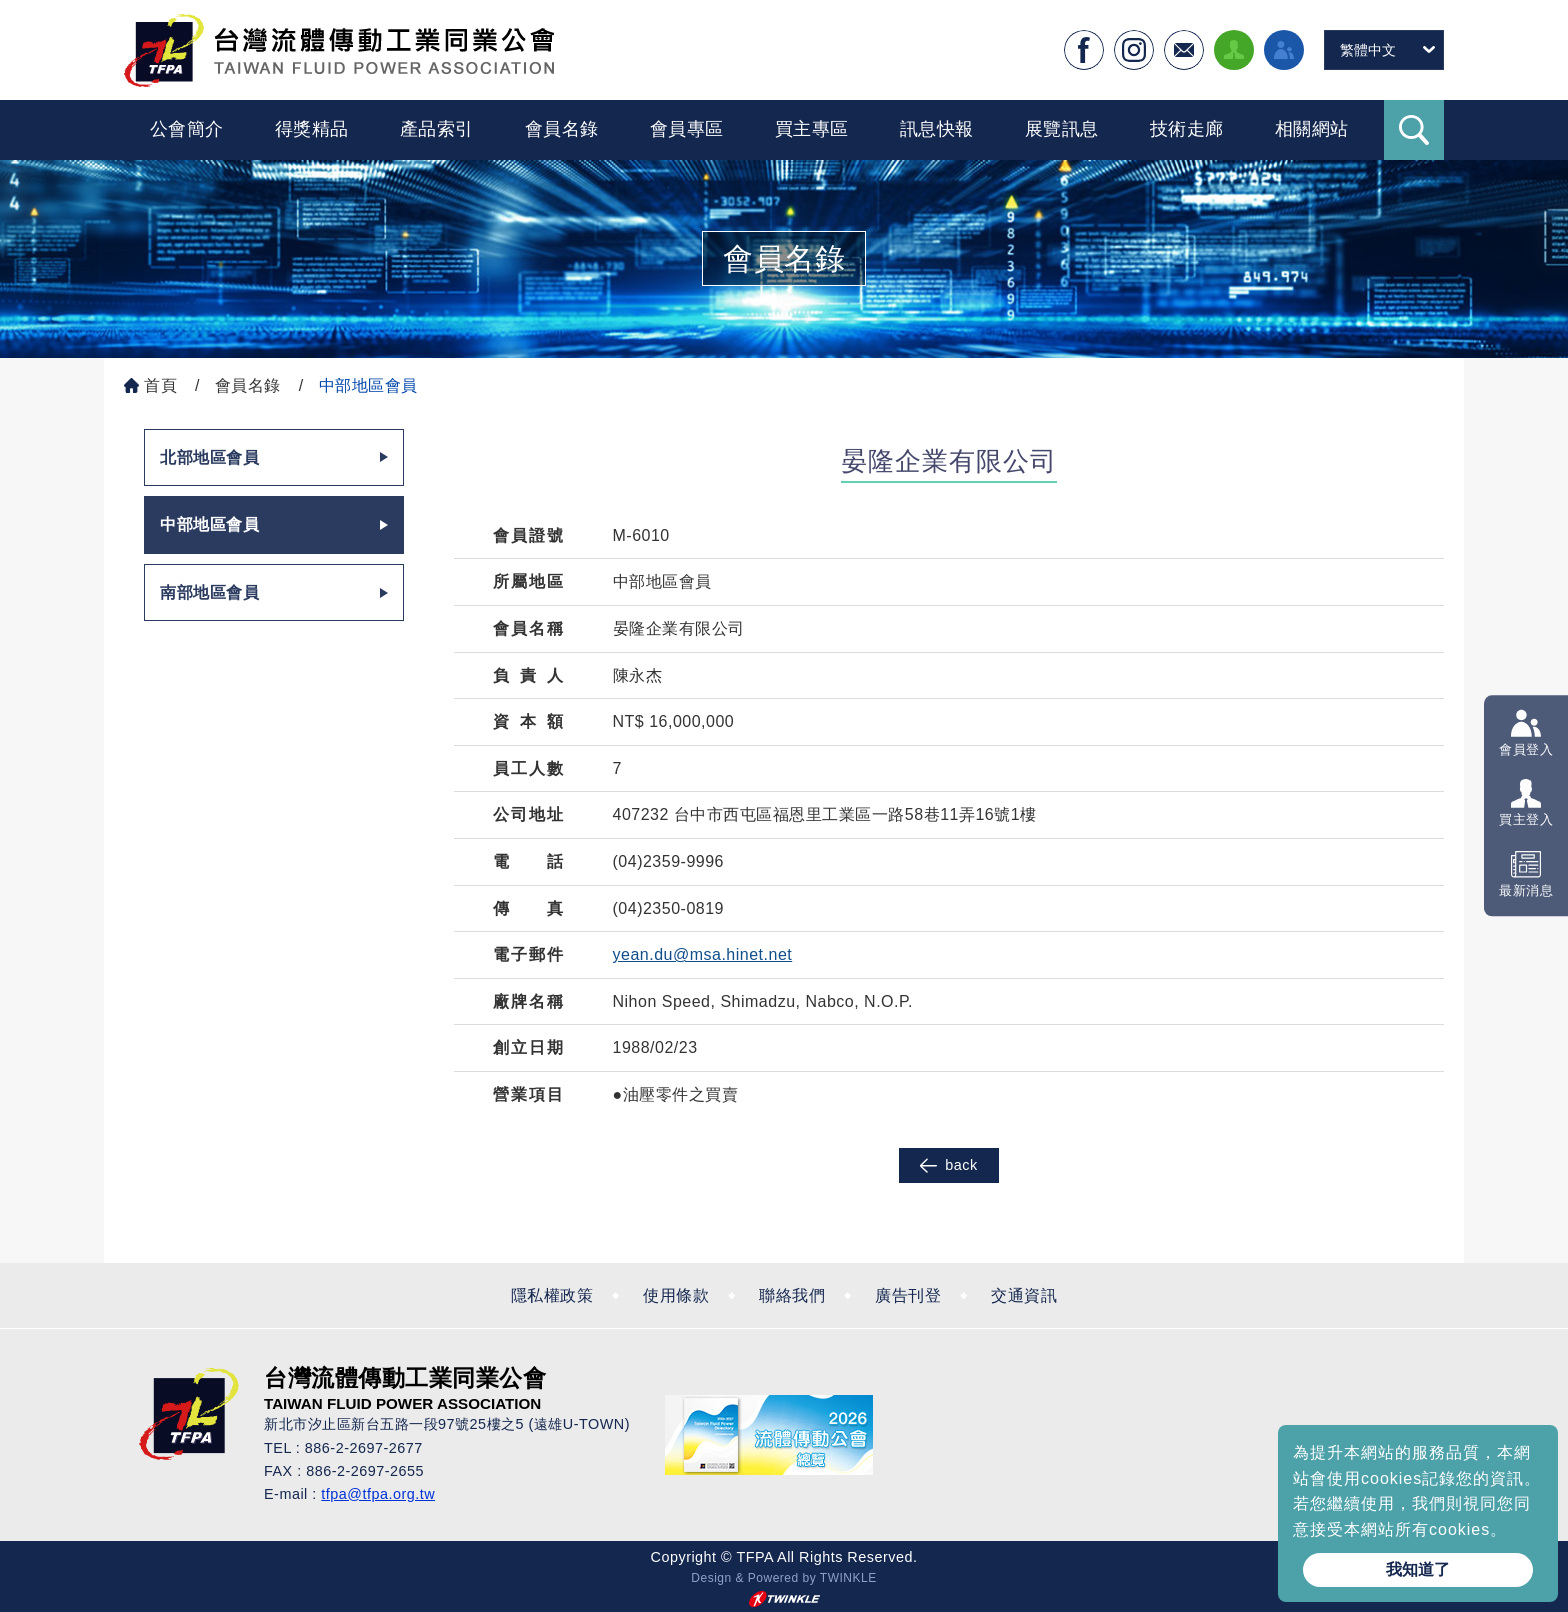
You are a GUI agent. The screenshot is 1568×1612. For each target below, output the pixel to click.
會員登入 (1526, 749)
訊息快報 (937, 129)
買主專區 (812, 129)
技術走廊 (1187, 129)
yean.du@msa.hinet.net (703, 954)
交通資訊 (1024, 1295)
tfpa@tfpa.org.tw (378, 1494)
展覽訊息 (1062, 129)
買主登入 (1526, 820)
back (948, 1165)
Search (1414, 130)
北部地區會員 (209, 457)
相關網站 (1312, 129)
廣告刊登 (908, 1295)
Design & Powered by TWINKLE (783, 1578)
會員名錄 (562, 129)
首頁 (160, 385)
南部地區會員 (209, 592)
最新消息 (1526, 890)
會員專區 (687, 129)
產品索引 (437, 129)
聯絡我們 (792, 1295)
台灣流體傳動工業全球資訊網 (339, 50)
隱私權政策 (552, 1295)
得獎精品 (312, 129)
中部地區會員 (368, 385)
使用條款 (676, 1295)
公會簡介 (187, 129)
